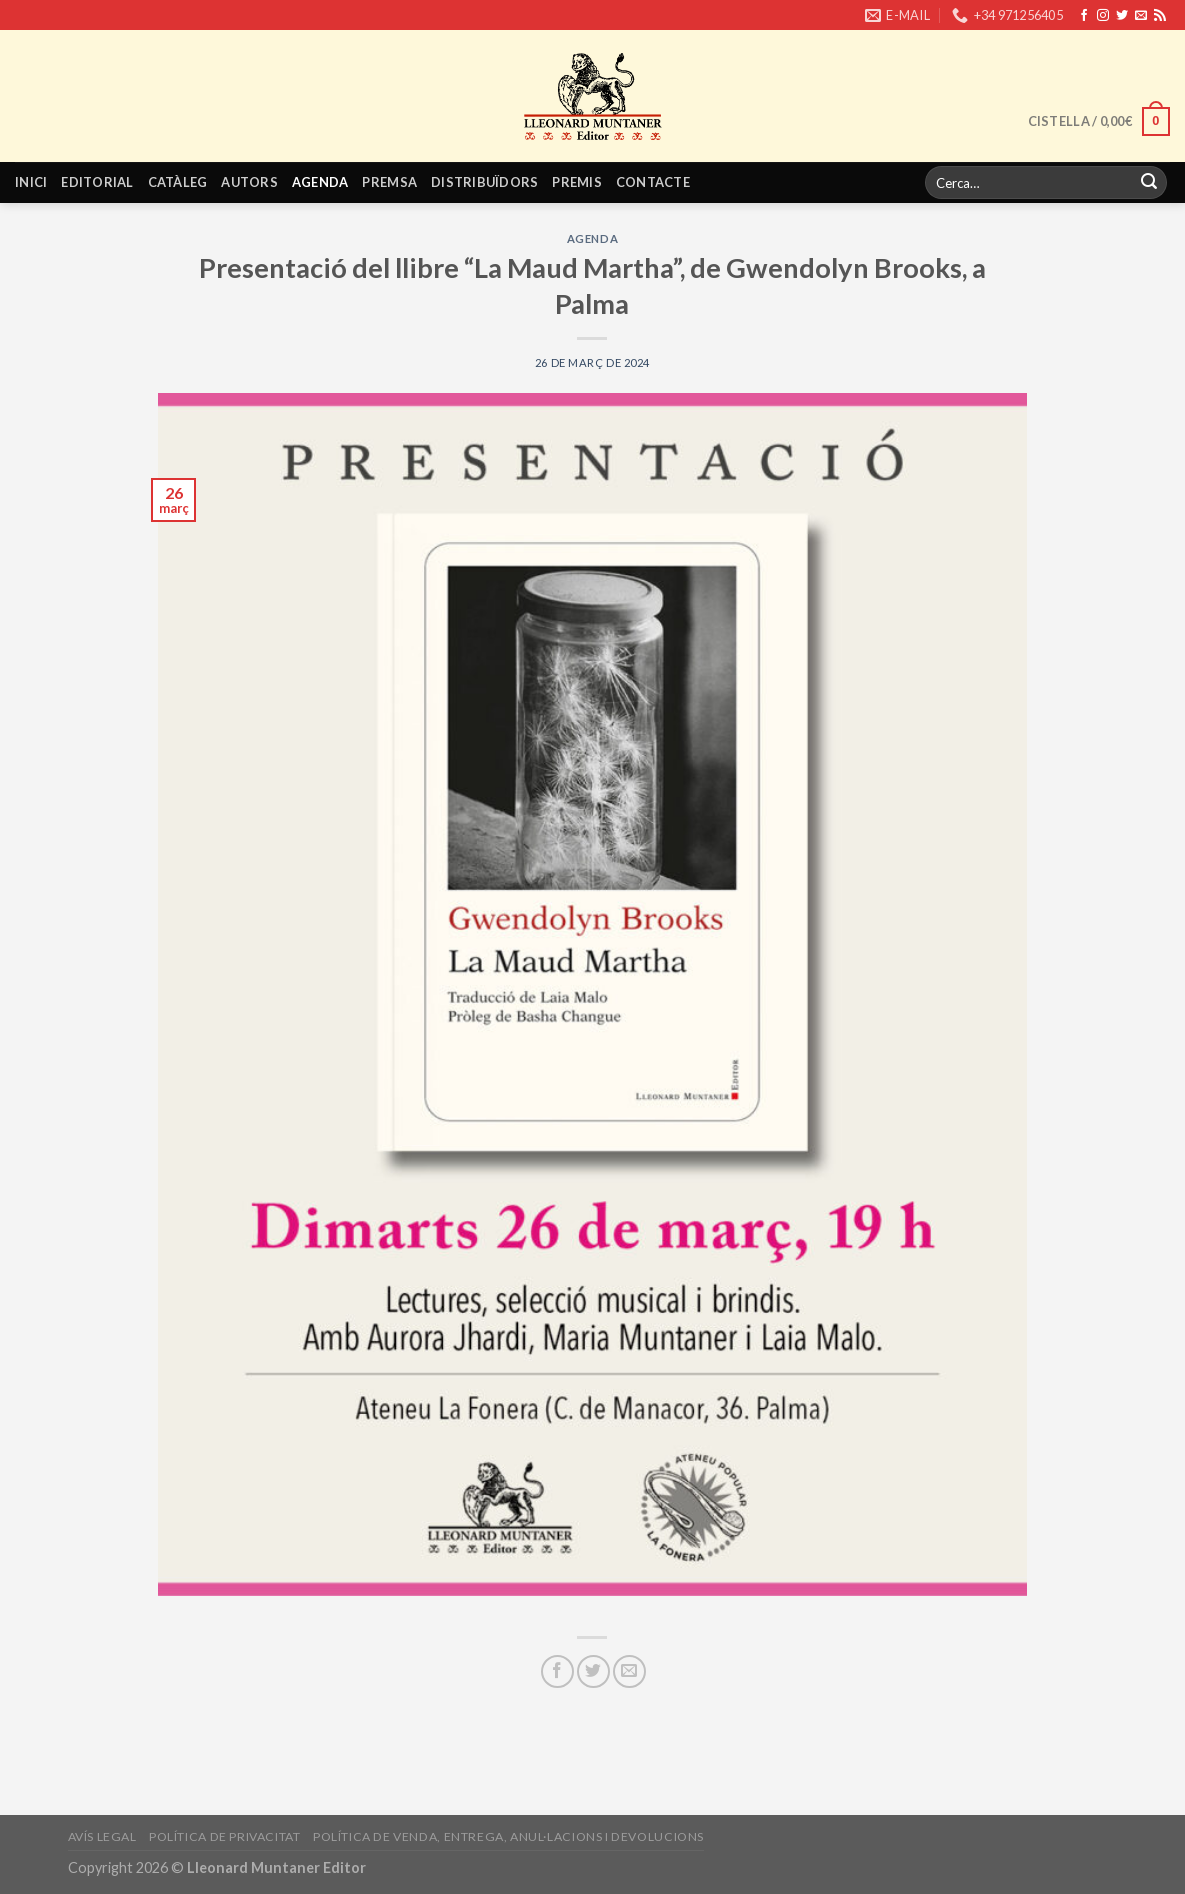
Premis (577, 182)
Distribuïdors (484, 182)
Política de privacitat (224, 1836)
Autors (249, 182)
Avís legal (102, 1836)
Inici (31, 182)
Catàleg (178, 182)
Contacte (653, 182)
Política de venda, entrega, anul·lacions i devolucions (508, 1836)
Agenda (320, 182)
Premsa (389, 182)
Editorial (97, 182)
